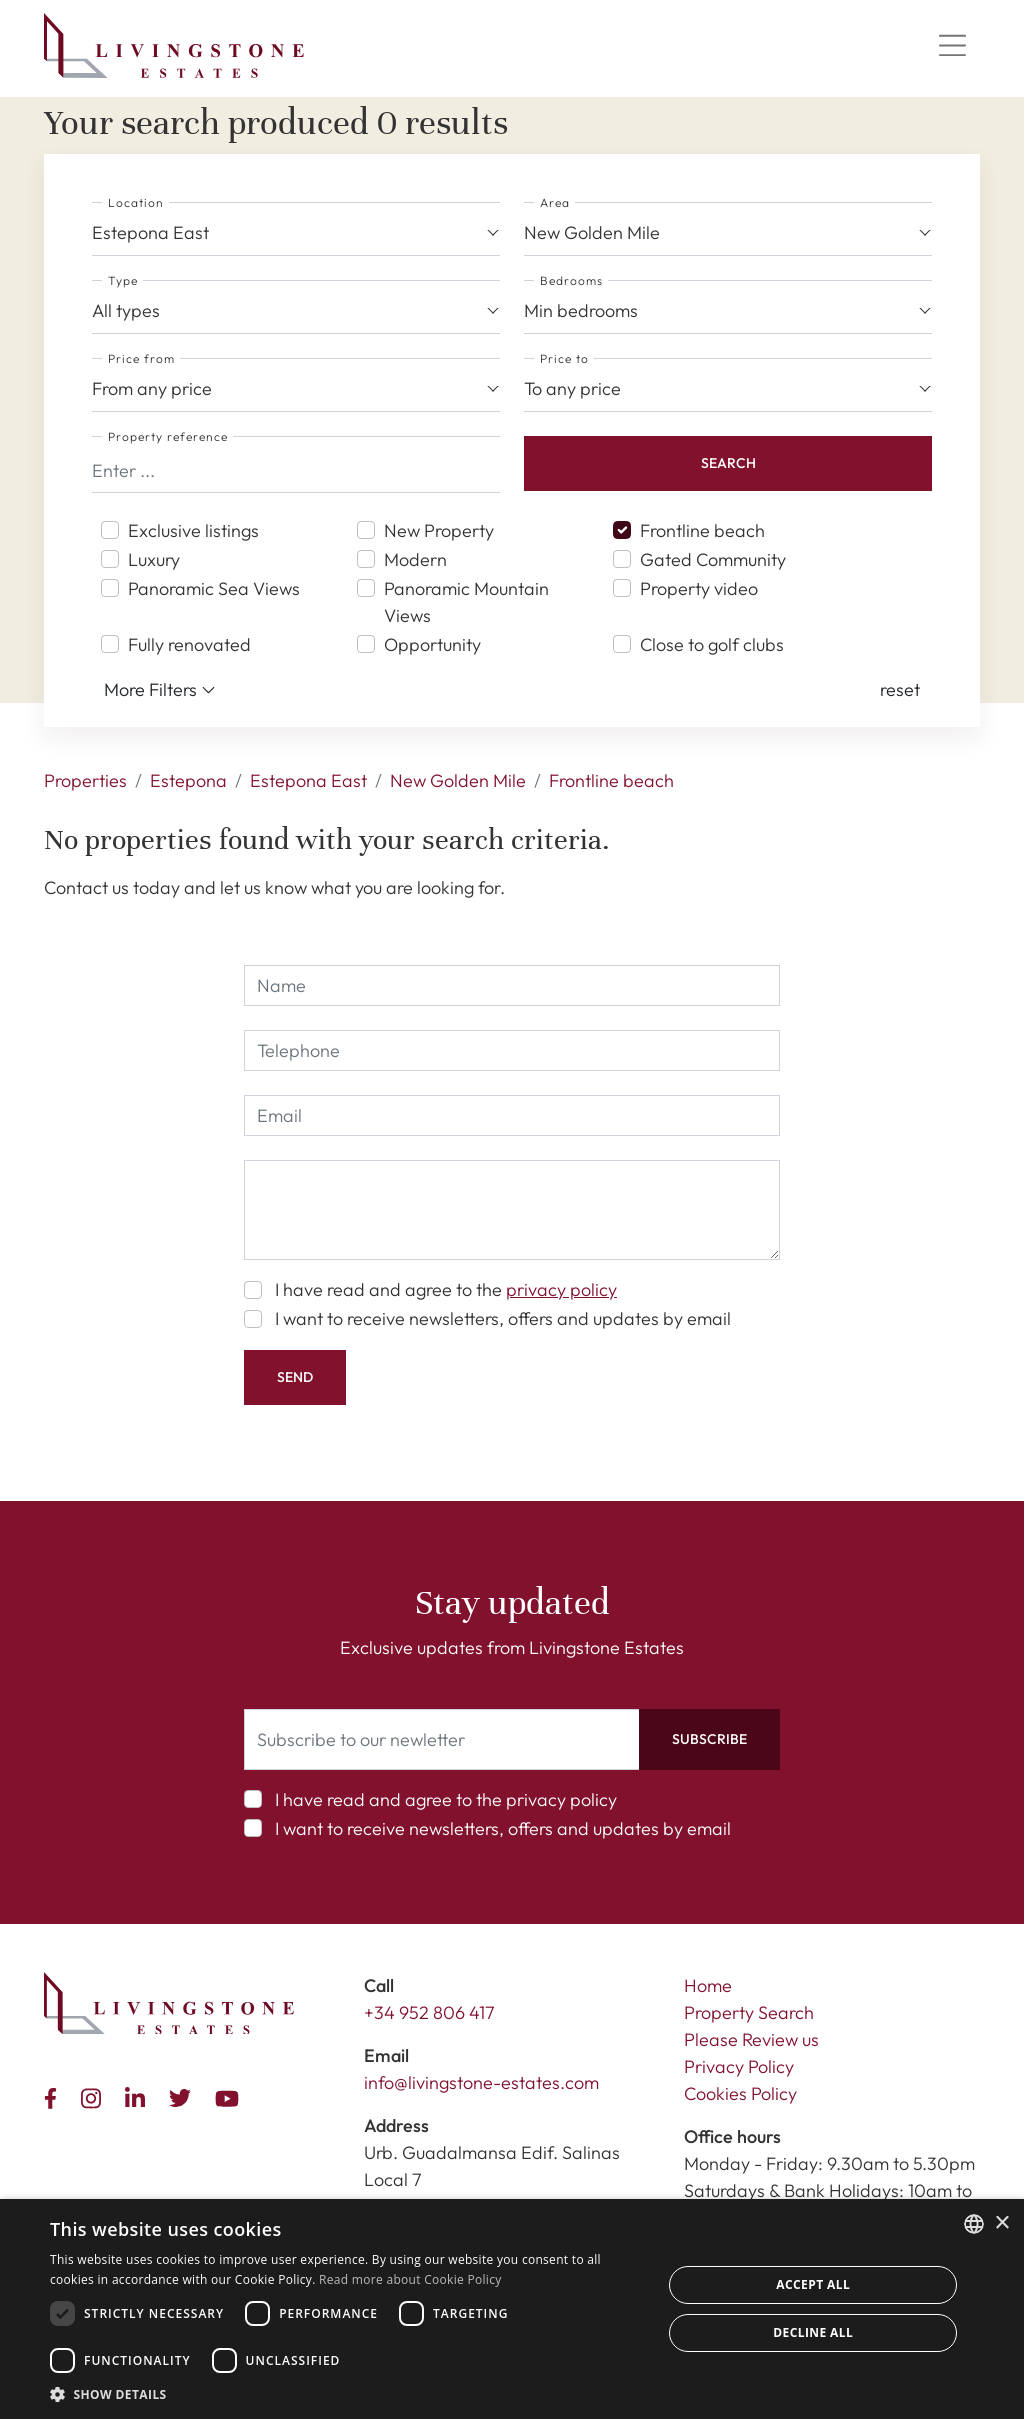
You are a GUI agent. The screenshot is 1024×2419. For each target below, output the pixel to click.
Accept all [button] (813, 2284)
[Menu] (952, 46)
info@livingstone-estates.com (481, 2082)
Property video (699, 588)
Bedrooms (571, 280)
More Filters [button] (160, 690)
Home (708, 1985)
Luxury (154, 559)
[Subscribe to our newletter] (442, 1739)
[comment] (512, 1210)
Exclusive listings (193, 530)
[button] (900, 689)
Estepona (188, 780)
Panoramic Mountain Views (466, 602)
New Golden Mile (458, 780)
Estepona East (308, 780)
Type (123, 280)
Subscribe (709, 1739)
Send (295, 1377)
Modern (415, 559)
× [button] (1001, 2223)
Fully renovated (189, 644)
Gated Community (713, 559)
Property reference (168, 436)
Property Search (749, 2012)
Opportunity (432, 644)
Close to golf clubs (712, 644)
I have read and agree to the (446, 1289)
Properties (85, 780)
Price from (141, 358)
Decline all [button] (813, 2332)
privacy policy (561, 1289)
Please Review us (751, 2039)
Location (136, 202)
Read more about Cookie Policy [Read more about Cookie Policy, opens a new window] (410, 2279)
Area (555, 202)
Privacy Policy (739, 2066)
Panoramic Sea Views (214, 588)
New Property (439, 530)
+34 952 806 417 (429, 2012)
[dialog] (512, 2309)
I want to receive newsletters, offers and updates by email (503, 1318)
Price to (564, 358)
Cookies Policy (740, 2093)
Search (728, 463)
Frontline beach (702, 530)
